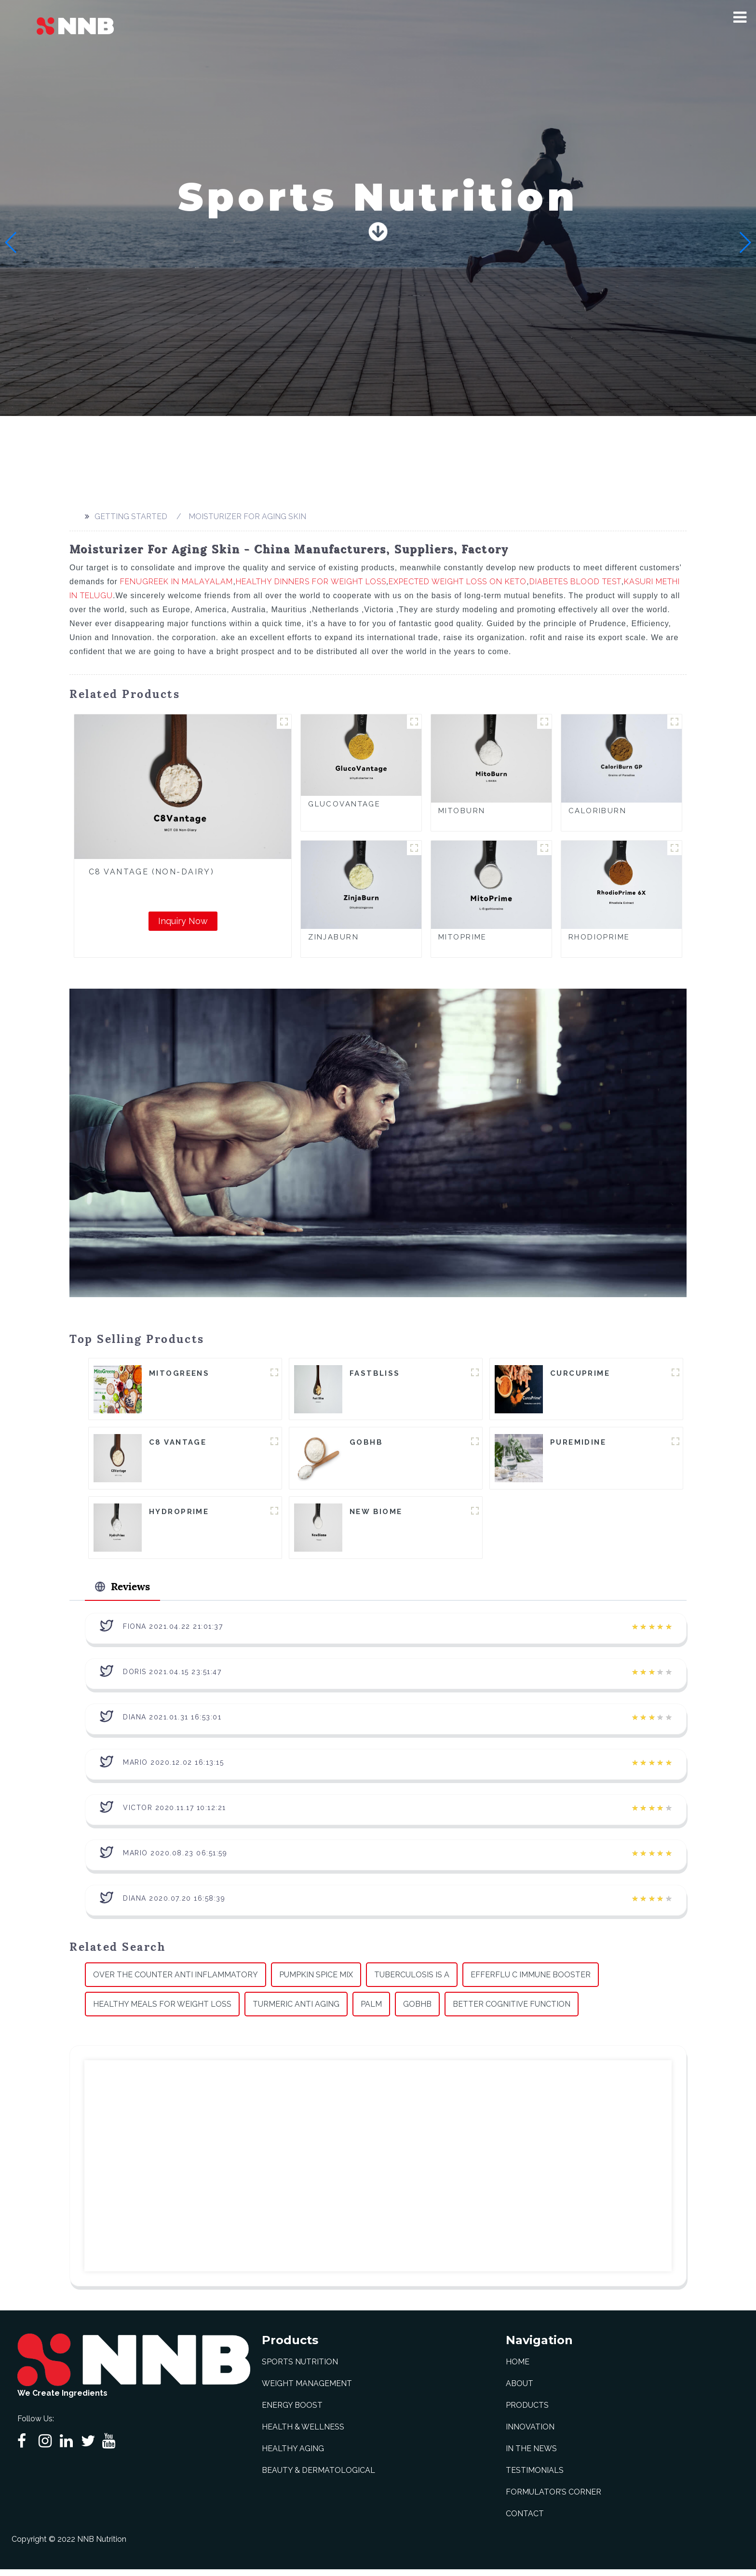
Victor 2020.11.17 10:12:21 (174, 1814)
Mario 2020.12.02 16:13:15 (173, 1768)
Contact (525, 2520)
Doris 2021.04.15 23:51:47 (172, 1678)
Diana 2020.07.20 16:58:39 (174, 1904)
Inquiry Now (183, 921)
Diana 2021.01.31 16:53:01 (172, 1723)
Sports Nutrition (300, 2368)
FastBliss (375, 1373)
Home (517, 2368)
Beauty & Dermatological (318, 2477)
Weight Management (307, 2390)
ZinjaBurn (333, 937)
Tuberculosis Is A (411, 1981)
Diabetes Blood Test (575, 581)
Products (527, 2411)
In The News (531, 2455)
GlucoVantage (344, 804)
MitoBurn (461, 810)
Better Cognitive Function (511, 2010)
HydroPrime (179, 1514)
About (519, 2390)
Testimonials (535, 2477)
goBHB (366, 1444)
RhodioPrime (599, 937)
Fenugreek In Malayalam (176, 581)
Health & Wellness (303, 2433)
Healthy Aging (293, 2455)
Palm (371, 2010)
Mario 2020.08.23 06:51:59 (175, 1859)
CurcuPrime (580, 1373)
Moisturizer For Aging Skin (247, 516)
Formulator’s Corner (553, 2498)
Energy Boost (292, 2411)
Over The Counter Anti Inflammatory (175, 1981)
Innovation (530, 2433)
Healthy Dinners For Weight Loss (311, 581)
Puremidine (578, 1444)
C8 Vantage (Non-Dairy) (151, 871)
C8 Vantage (177, 1444)
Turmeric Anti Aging (296, 2010)
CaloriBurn (597, 810)
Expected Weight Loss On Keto (457, 581)
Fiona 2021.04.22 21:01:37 (173, 1633)
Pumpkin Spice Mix (316, 1981)
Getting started (130, 516)
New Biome (376, 1514)
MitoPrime (462, 937)
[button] (739, 17)
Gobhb (417, 2010)
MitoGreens (179, 1373)
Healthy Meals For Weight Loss (162, 2010)
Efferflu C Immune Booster (531, 1981)
